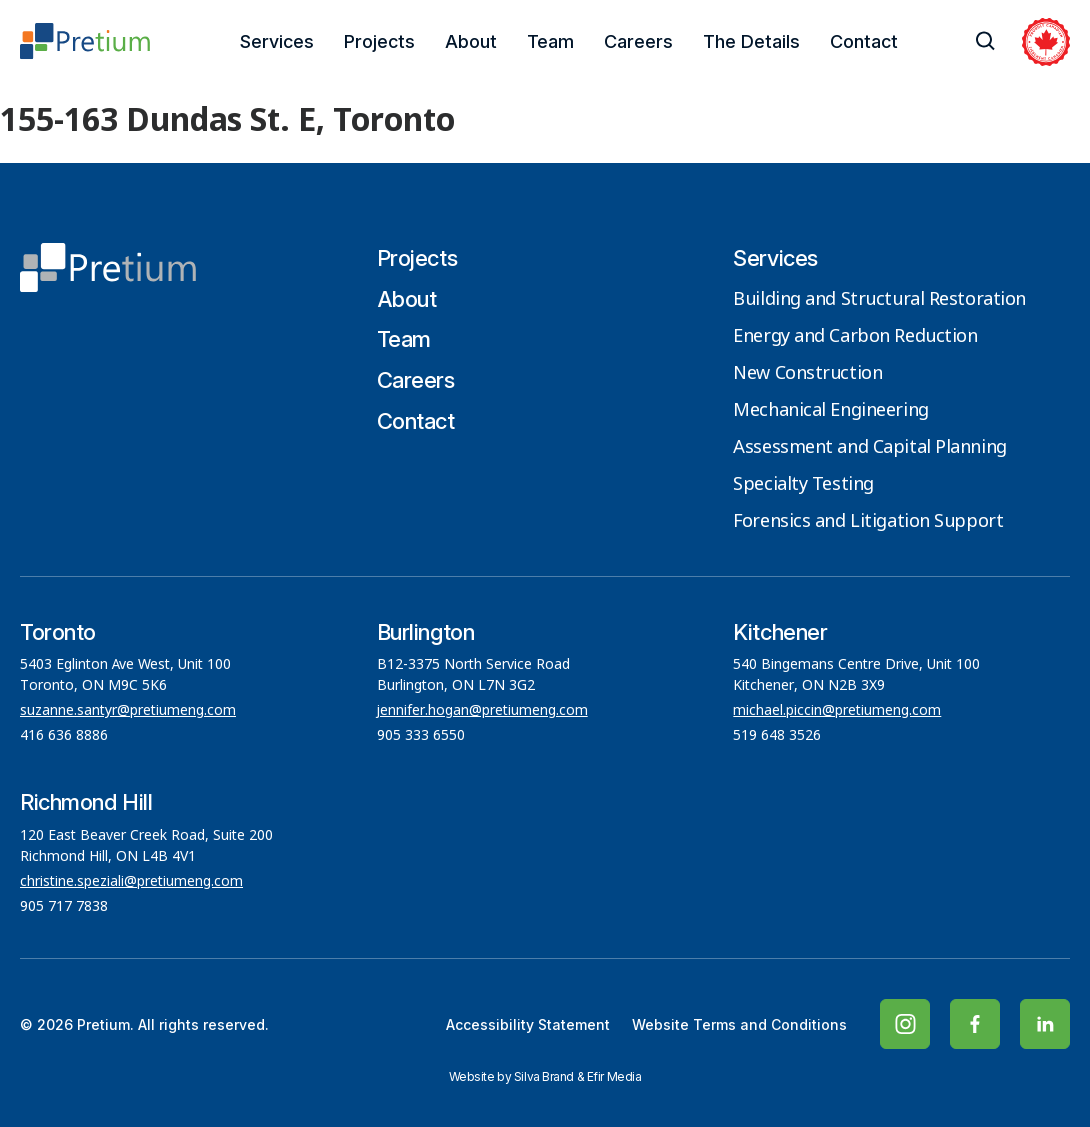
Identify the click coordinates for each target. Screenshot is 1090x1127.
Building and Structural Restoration (879, 300)
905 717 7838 (64, 907)
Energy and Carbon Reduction (855, 337)
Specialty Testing (803, 485)
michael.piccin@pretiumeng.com (837, 711)
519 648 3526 (779, 736)
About (471, 41)
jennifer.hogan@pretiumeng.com (482, 711)
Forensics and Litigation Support (868, 522)
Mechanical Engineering (830, 411)
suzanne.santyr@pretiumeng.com (128, 711)
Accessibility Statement (528, 1024)
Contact (864, 41)
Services (277, 41)
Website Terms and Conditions (739, 1024)
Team (550, 41)
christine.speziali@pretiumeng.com (131, 882)
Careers (638, 41)
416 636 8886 (64, 736)
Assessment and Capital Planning (869, 448)
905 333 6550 (421, 736)
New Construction (807, 374)
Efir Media (614, 1076)
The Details (751, 41)
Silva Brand (544, 1076)
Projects (379, 41)
